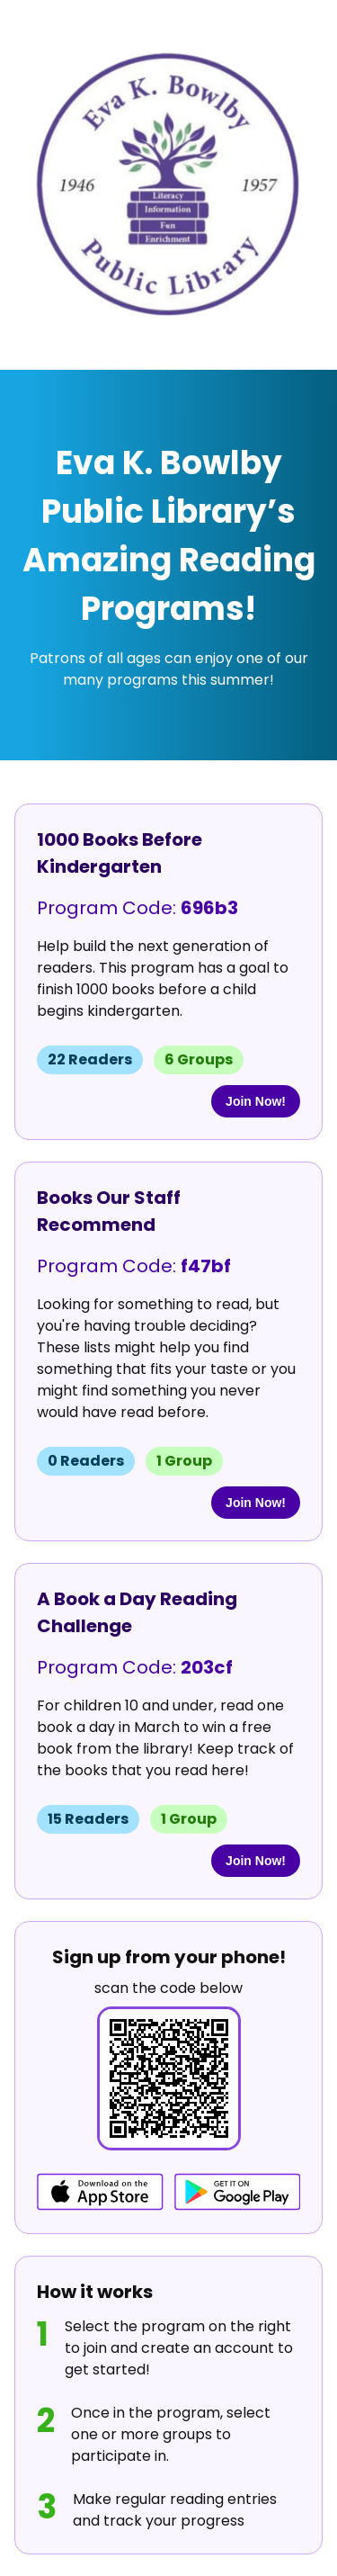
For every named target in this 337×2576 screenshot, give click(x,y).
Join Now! (256, 1101)
